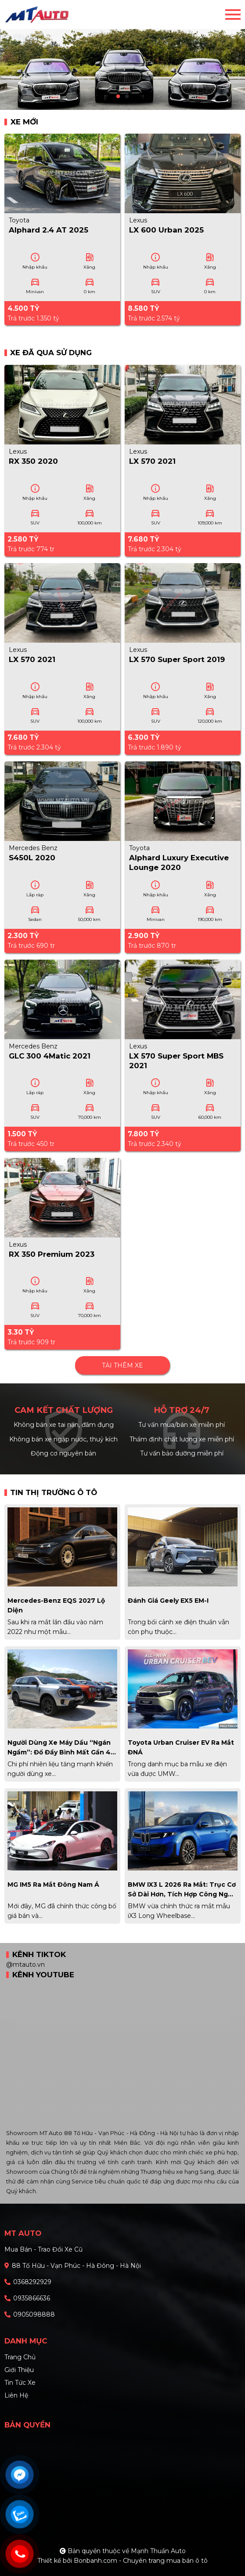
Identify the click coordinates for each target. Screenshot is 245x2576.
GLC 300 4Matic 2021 (49, 1056)
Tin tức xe (20, 2383)
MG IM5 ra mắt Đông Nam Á (53, 1884)
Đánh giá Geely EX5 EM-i (168, 1601)
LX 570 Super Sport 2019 (177, 659)
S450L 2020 (32, 857)
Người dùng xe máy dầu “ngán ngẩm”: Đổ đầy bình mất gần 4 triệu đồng (59, 1748)
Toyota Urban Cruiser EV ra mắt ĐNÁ (181, 1747)
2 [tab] (126, 96)
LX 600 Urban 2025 (166, 230)
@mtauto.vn (25, 1964)
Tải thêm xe (122, 1365)
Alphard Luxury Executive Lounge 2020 (179, 862)
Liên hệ (16, 2395)
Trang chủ (20, 2357)
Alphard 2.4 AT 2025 (48, 230)
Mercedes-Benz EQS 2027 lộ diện (56, 1605)
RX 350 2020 (33, 461)
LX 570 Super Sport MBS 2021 (176, 1061)
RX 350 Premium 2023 (51, 1254)
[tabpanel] (122, 55)
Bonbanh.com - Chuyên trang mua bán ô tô (141, 2561)
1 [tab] (118, 96)
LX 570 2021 (152, 461)
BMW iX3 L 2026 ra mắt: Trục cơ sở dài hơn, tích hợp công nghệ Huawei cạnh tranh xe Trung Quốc (182, 1890)
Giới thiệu (19, 2370)
